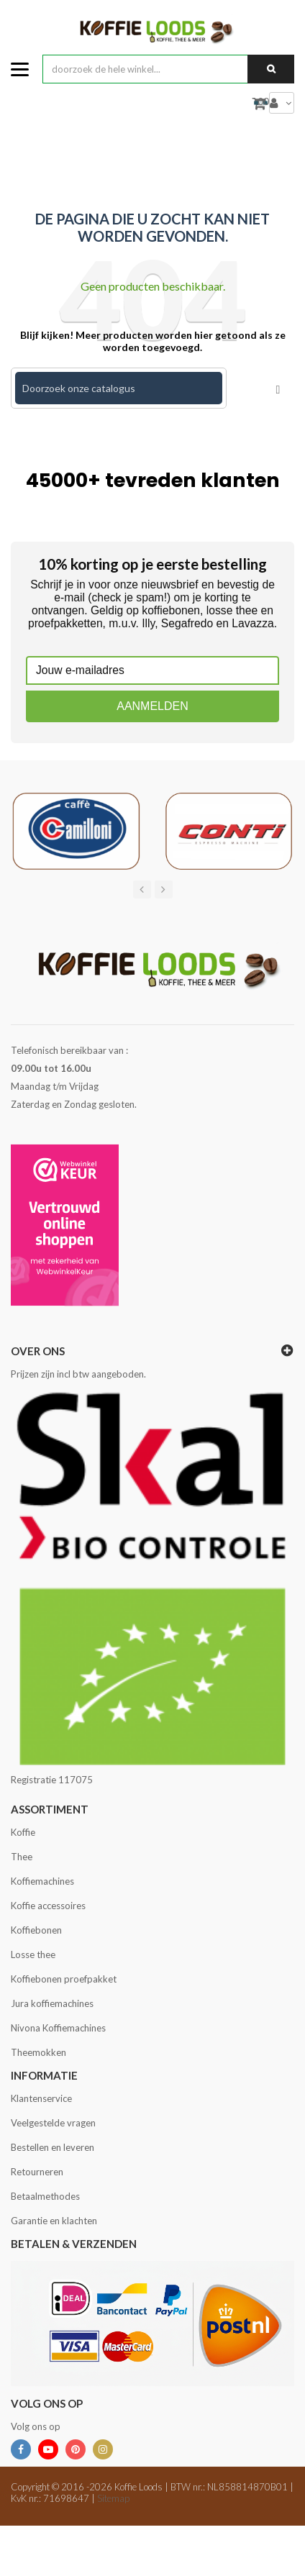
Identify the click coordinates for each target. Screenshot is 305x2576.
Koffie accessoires (48, 1905)
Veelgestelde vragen (53, 2123)
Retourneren (37, 2171)
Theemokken (38, 2052)
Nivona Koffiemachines (58, 2028)
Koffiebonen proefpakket (64, 1979)
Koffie (23, 1832)
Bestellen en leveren (52, 2147)
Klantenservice (41, 2098)
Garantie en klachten (54, 2220)
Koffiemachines (42, 1881)
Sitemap (113, 2498)
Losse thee (33, 1954)
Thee (21, 1856)
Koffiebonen (36, 1930)
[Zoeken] (118, 388)
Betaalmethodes (45, 2196)
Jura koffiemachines (52, 2003)
